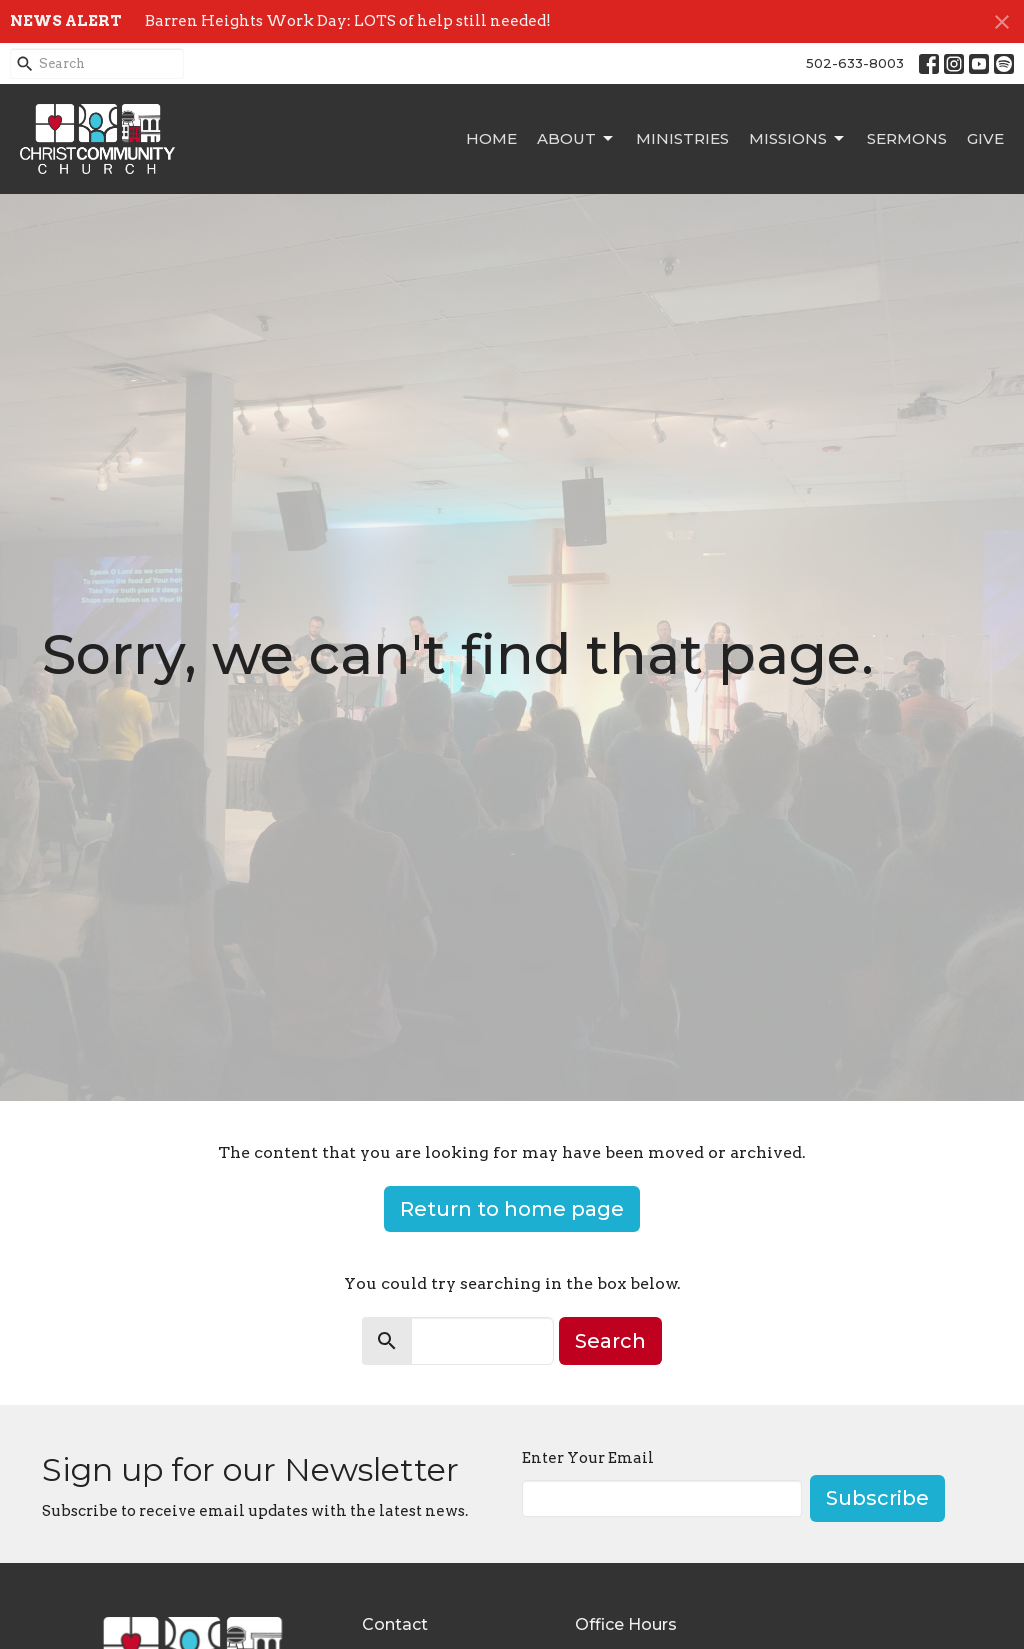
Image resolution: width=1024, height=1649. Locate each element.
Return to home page (512, 1209)
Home (491, 138)
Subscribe (877, 1498)
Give (985, 138)
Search (610, 1341)
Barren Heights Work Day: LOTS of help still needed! (348, 21)
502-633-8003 (855, 63)
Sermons (907, 138)
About (576, 139)
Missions (798, 139)
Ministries (682, 138)
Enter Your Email (588, 1458)
